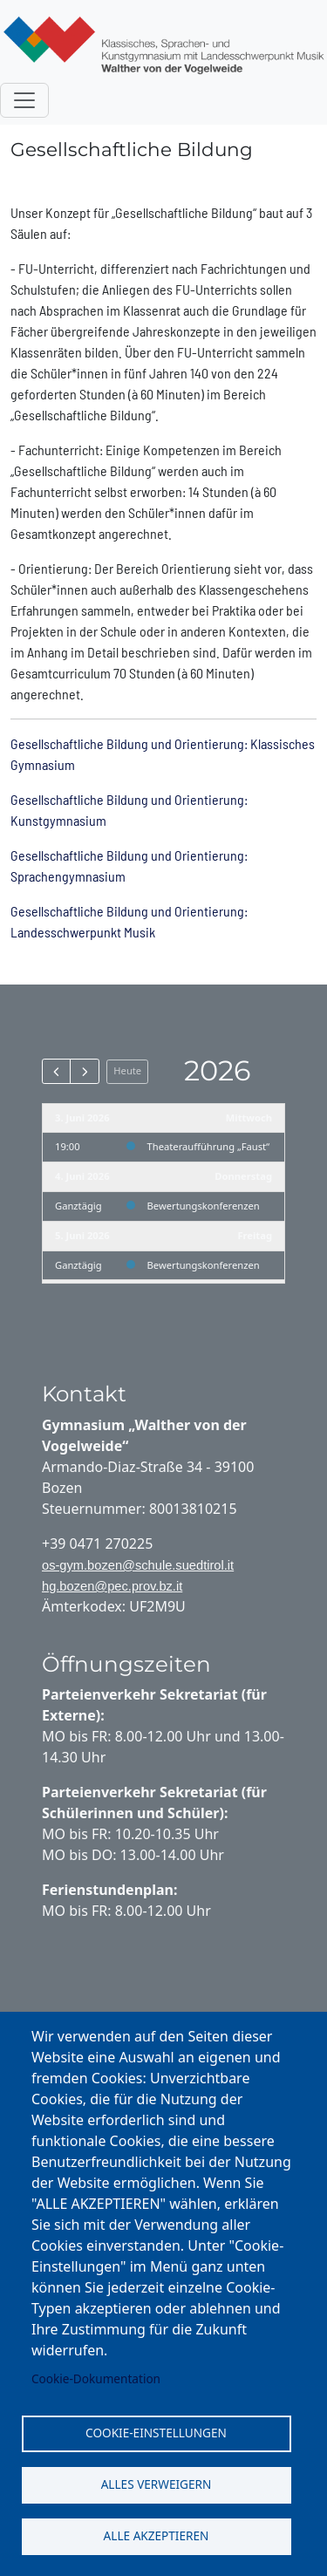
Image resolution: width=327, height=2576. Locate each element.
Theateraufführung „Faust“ (208, 1146)
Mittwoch (249, 1117)
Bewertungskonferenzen (203, 1205)
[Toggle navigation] (24, 100)
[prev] (56, 1071)
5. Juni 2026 (82, 1235)
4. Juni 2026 (82, 1175)
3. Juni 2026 (82, 1117)
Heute (127, 1070)
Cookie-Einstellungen (156, 2432)
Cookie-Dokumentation (95, 2378)
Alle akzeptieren (156, 2535)
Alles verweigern (156, 2484)
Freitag (254, 1235)
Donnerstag (243, 1175)
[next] (84, 1071)
